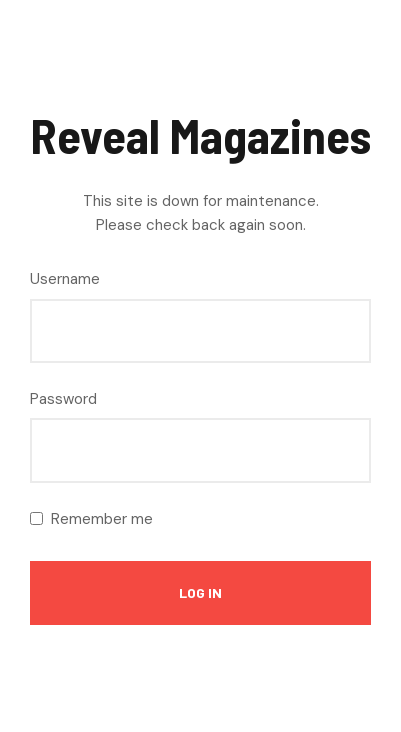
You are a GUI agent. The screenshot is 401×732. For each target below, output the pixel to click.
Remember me (102, 519)
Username (65, 279)
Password (63, 399)
